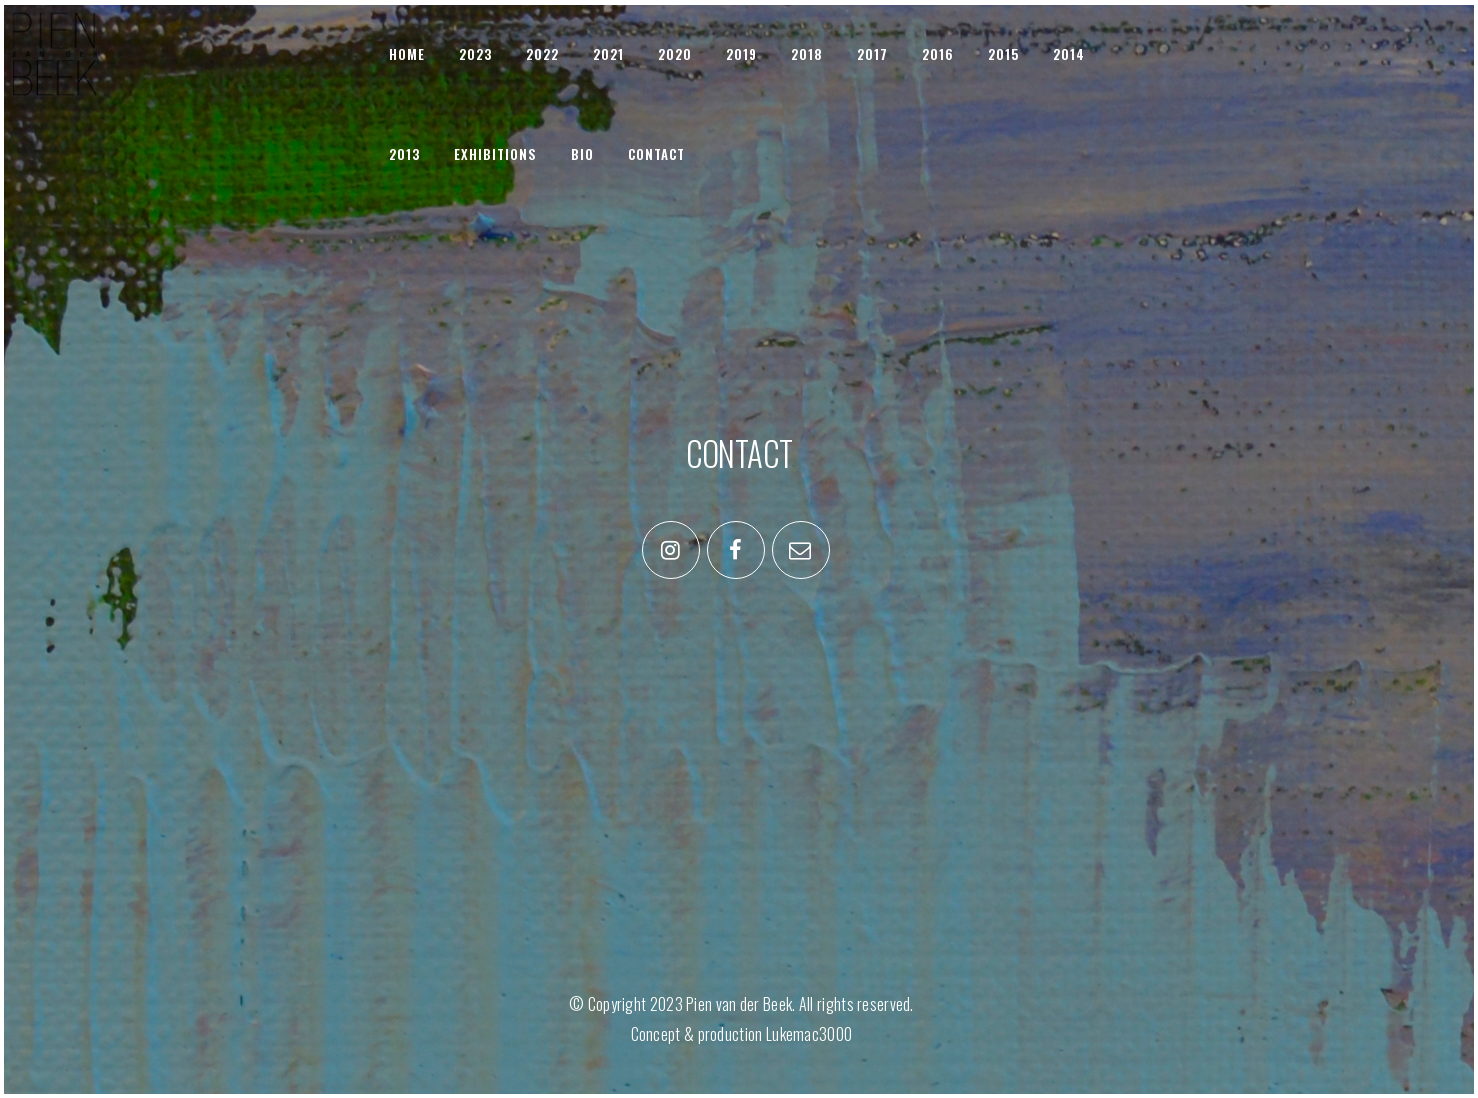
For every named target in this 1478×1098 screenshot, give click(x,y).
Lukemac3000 (809, 1034)
